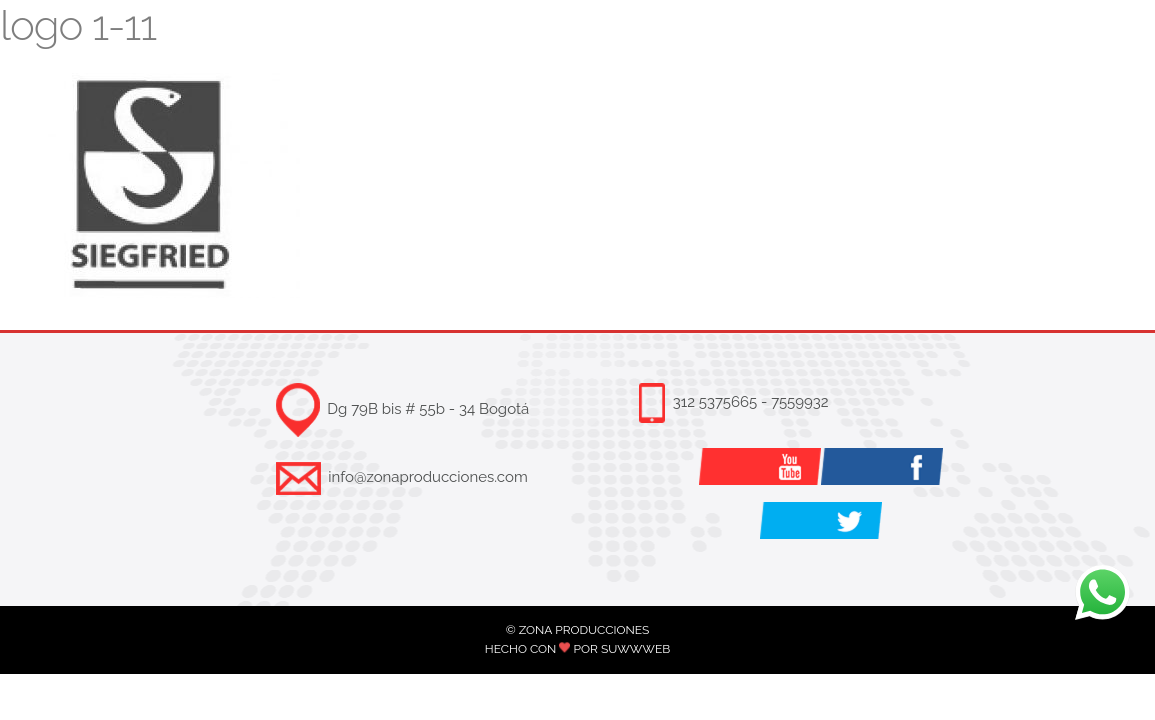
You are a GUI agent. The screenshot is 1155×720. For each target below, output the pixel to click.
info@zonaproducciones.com (427, 477)
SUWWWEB (635, 649)
